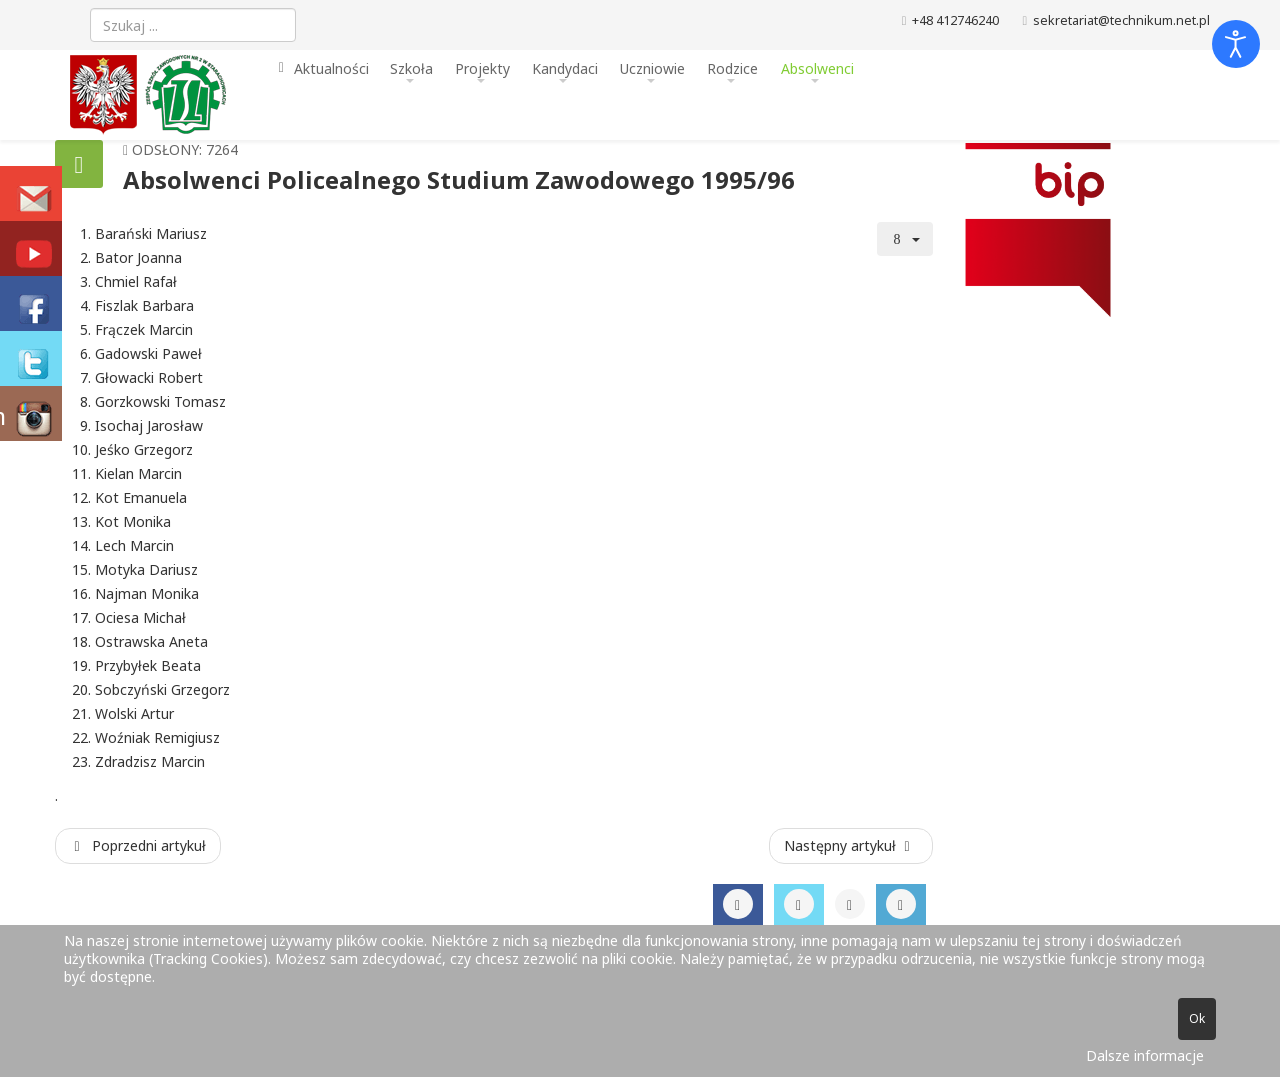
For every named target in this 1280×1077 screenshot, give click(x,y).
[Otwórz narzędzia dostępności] (1236, 44)
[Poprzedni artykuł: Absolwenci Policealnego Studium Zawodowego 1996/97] (138, 846)
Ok (1197, 1018)
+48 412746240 (955, 20)
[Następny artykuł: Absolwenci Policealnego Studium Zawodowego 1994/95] (851, 846)
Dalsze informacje (1145, 1055)
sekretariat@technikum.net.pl (1121, 20)
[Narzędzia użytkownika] (905, 239)
